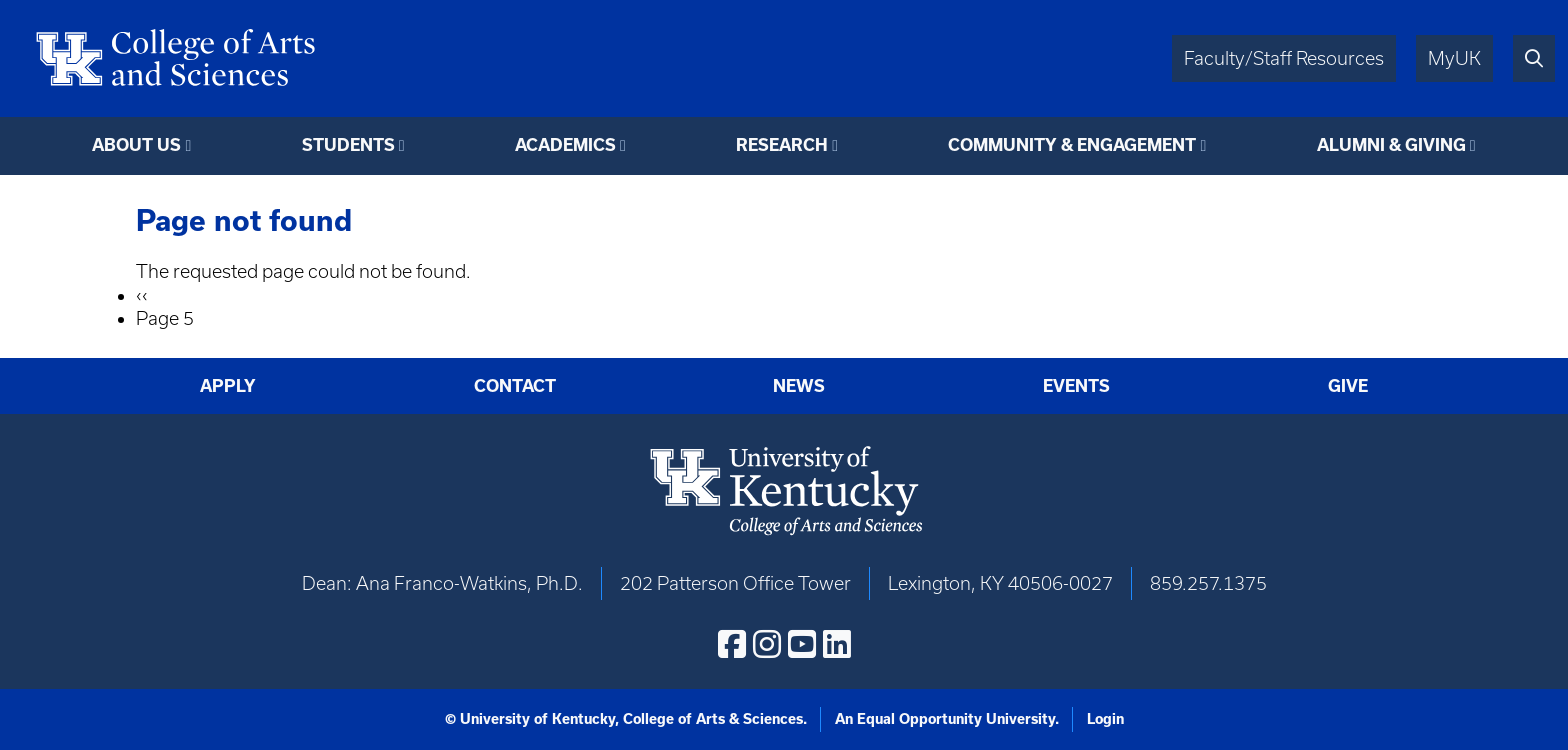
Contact (515, 385)
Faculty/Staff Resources (1284, 58)
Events (1076, 385)
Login (1105, 719)
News (799, 385)
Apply (228, 385)
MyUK (1454, 58)
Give (1348, 385)
